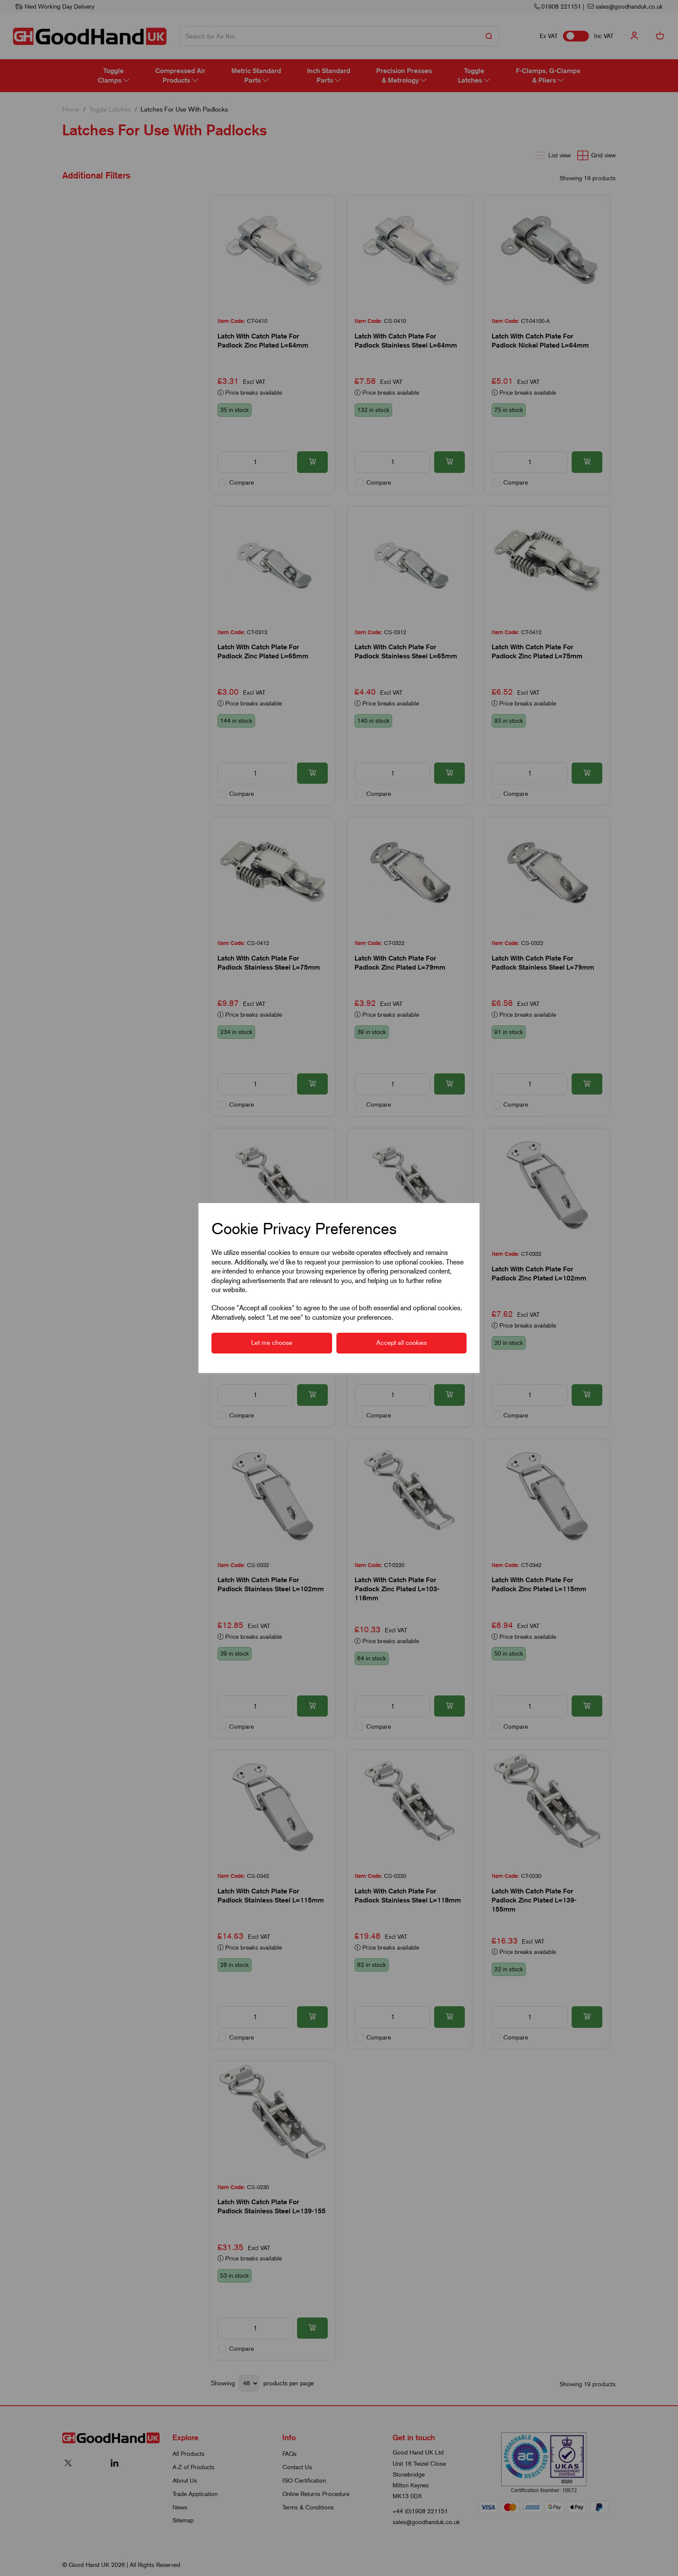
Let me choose (271, 1343)
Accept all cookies (401, 1343)
